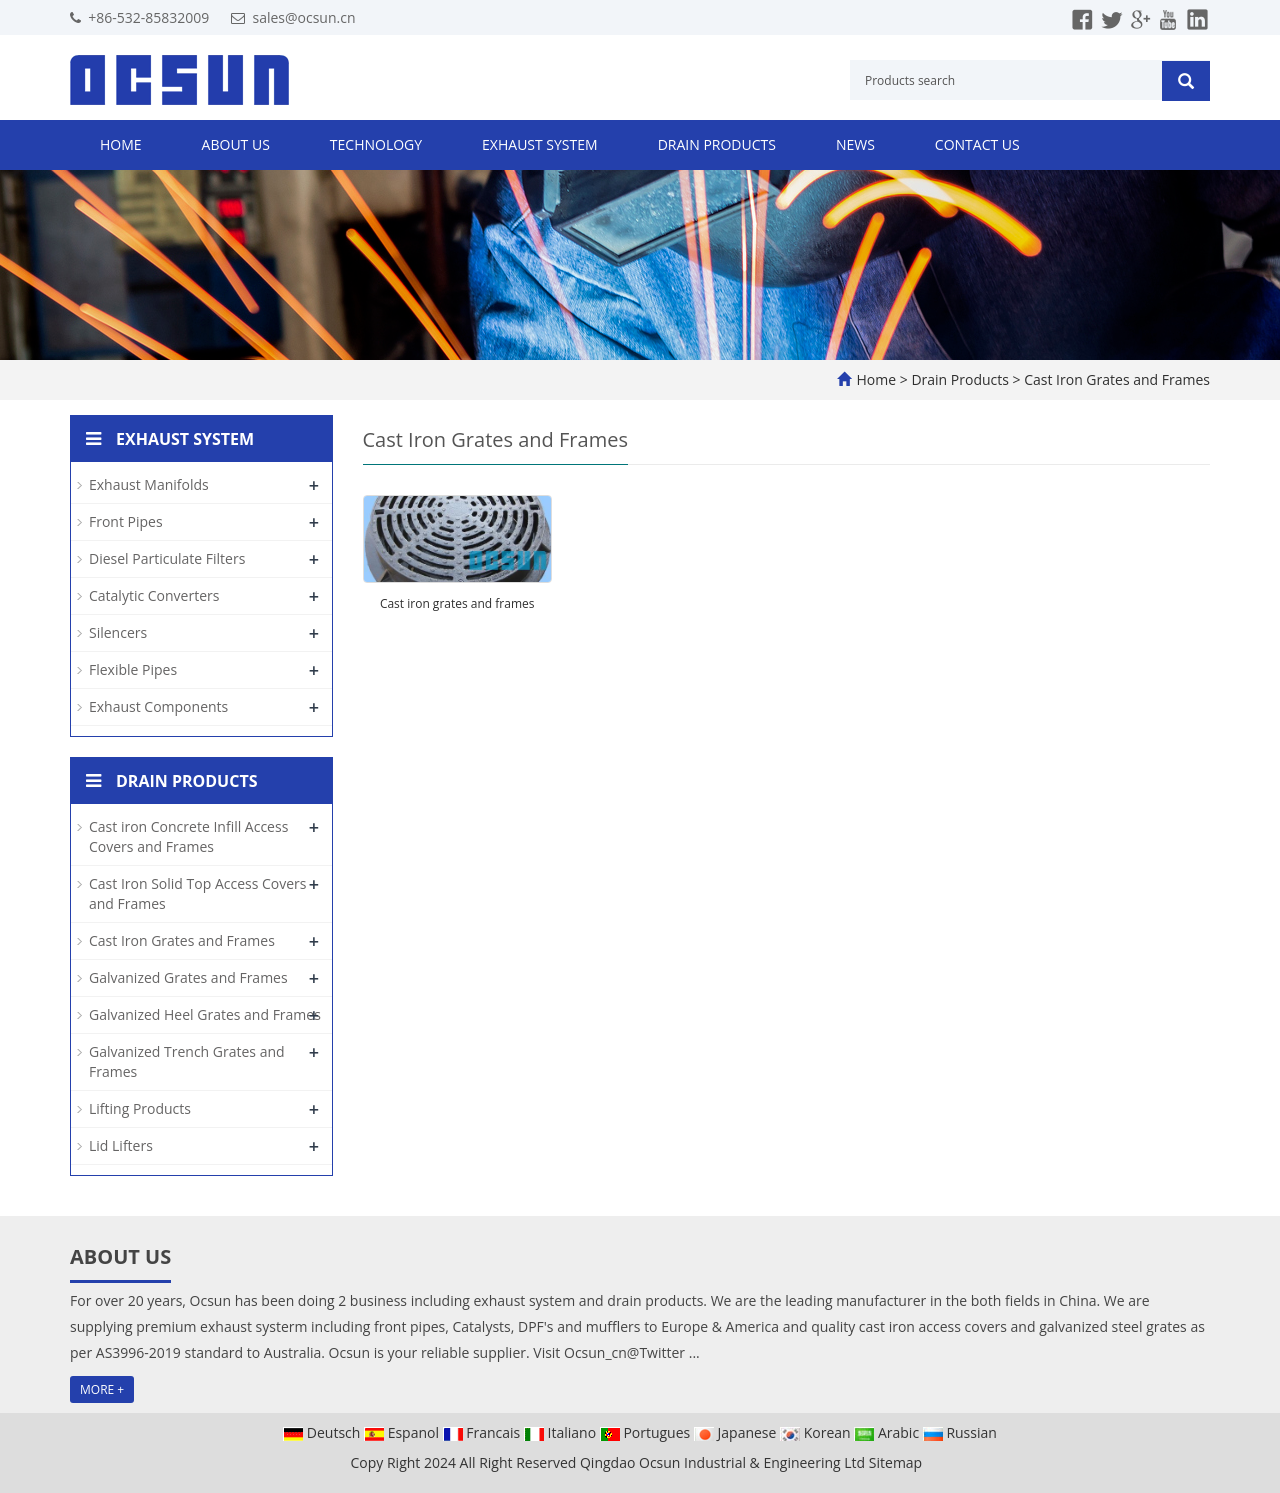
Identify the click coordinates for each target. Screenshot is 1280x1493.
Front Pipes (126, 521)
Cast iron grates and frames (457, 603)
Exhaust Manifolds (149, 484)
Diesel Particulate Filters (167, 558)
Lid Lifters (121, 1145)
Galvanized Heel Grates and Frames (205, 1014)
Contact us (977, 144)
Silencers (118, 632)
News (855, 144)
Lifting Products (140, 1108)
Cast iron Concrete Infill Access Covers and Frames (188, 836)
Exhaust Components (158, 706)
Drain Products (717, 144)
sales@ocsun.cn (303, 17)
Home (121, 144)
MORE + (102, 1389)
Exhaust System (540, 144)
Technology (376, 144)
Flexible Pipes (133, 669)
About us (236, 144)
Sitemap (895, 1462)
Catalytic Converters (154, 595)
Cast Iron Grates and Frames (1115, 379)
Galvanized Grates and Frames (188, 977)
